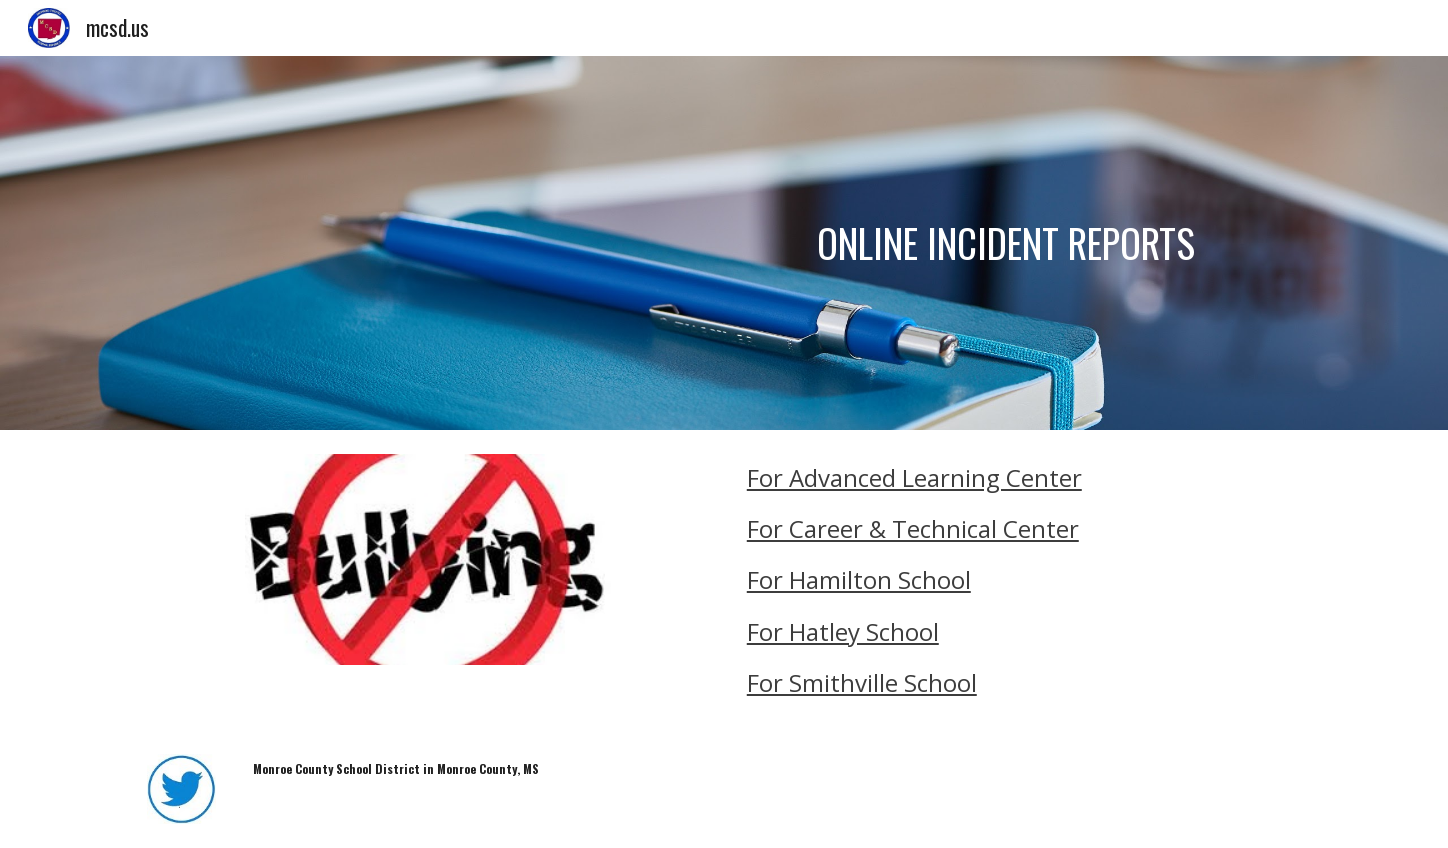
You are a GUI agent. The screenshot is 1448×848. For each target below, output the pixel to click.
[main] (921, 243)
